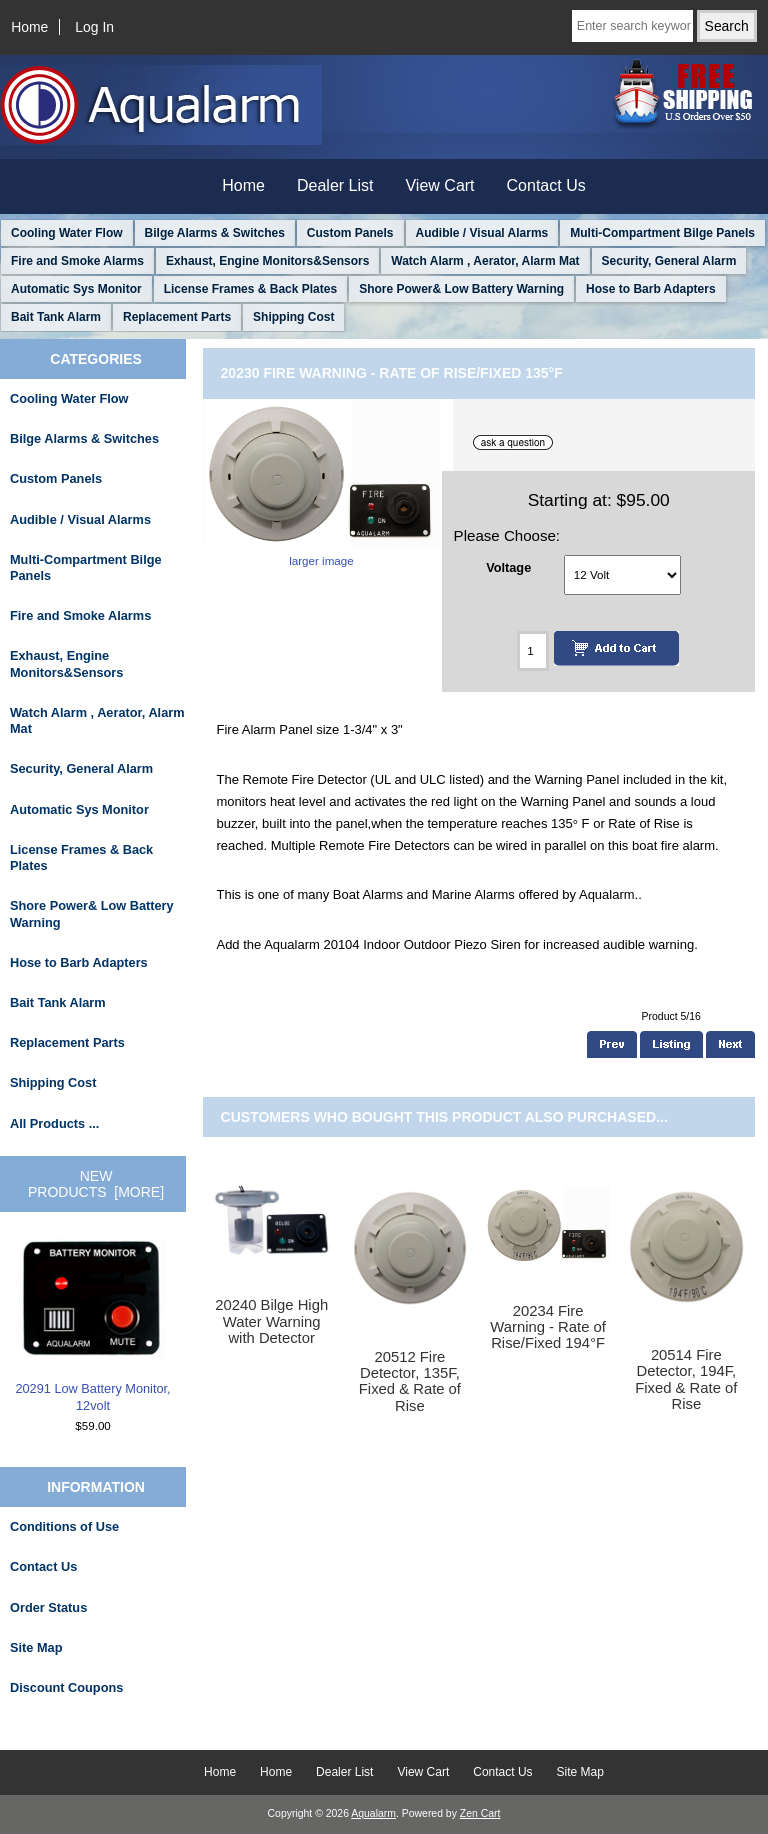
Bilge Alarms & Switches (215, 233)
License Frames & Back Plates (250, 289)
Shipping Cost (293, 317)
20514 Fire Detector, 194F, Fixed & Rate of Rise (686, 1379)
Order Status (48, 1607)
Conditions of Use (64, 1526)
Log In (94, 27)
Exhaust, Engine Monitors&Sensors (267, 261)
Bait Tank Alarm (56, 317)
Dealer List (335, 185)
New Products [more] (96, 1184)
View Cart (439, 185)
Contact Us (546, 185)
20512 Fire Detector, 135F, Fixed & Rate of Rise (410, 1381)
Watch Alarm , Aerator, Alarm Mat (485, 261)
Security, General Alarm (669, 261)
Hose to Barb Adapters (651, 289)
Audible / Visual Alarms (482, 233)
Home (29, 27)
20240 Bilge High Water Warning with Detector (271, 1321)
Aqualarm (373, 1813)
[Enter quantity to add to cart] (533, 651)
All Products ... (54, 1123)
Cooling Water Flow (67, 233)
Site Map (36, 1647)
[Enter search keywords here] (632, 26)
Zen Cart (480, 1813)
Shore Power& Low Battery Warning (461, 289)
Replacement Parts (177, 317)
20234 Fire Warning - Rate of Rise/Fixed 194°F (548, 1327)
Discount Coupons (66, 1687)
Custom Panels (350, 233)
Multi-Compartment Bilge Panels (662, 233)
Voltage (508, 566)
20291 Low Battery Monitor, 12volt (92, 1326)
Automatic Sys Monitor (76, 289)
